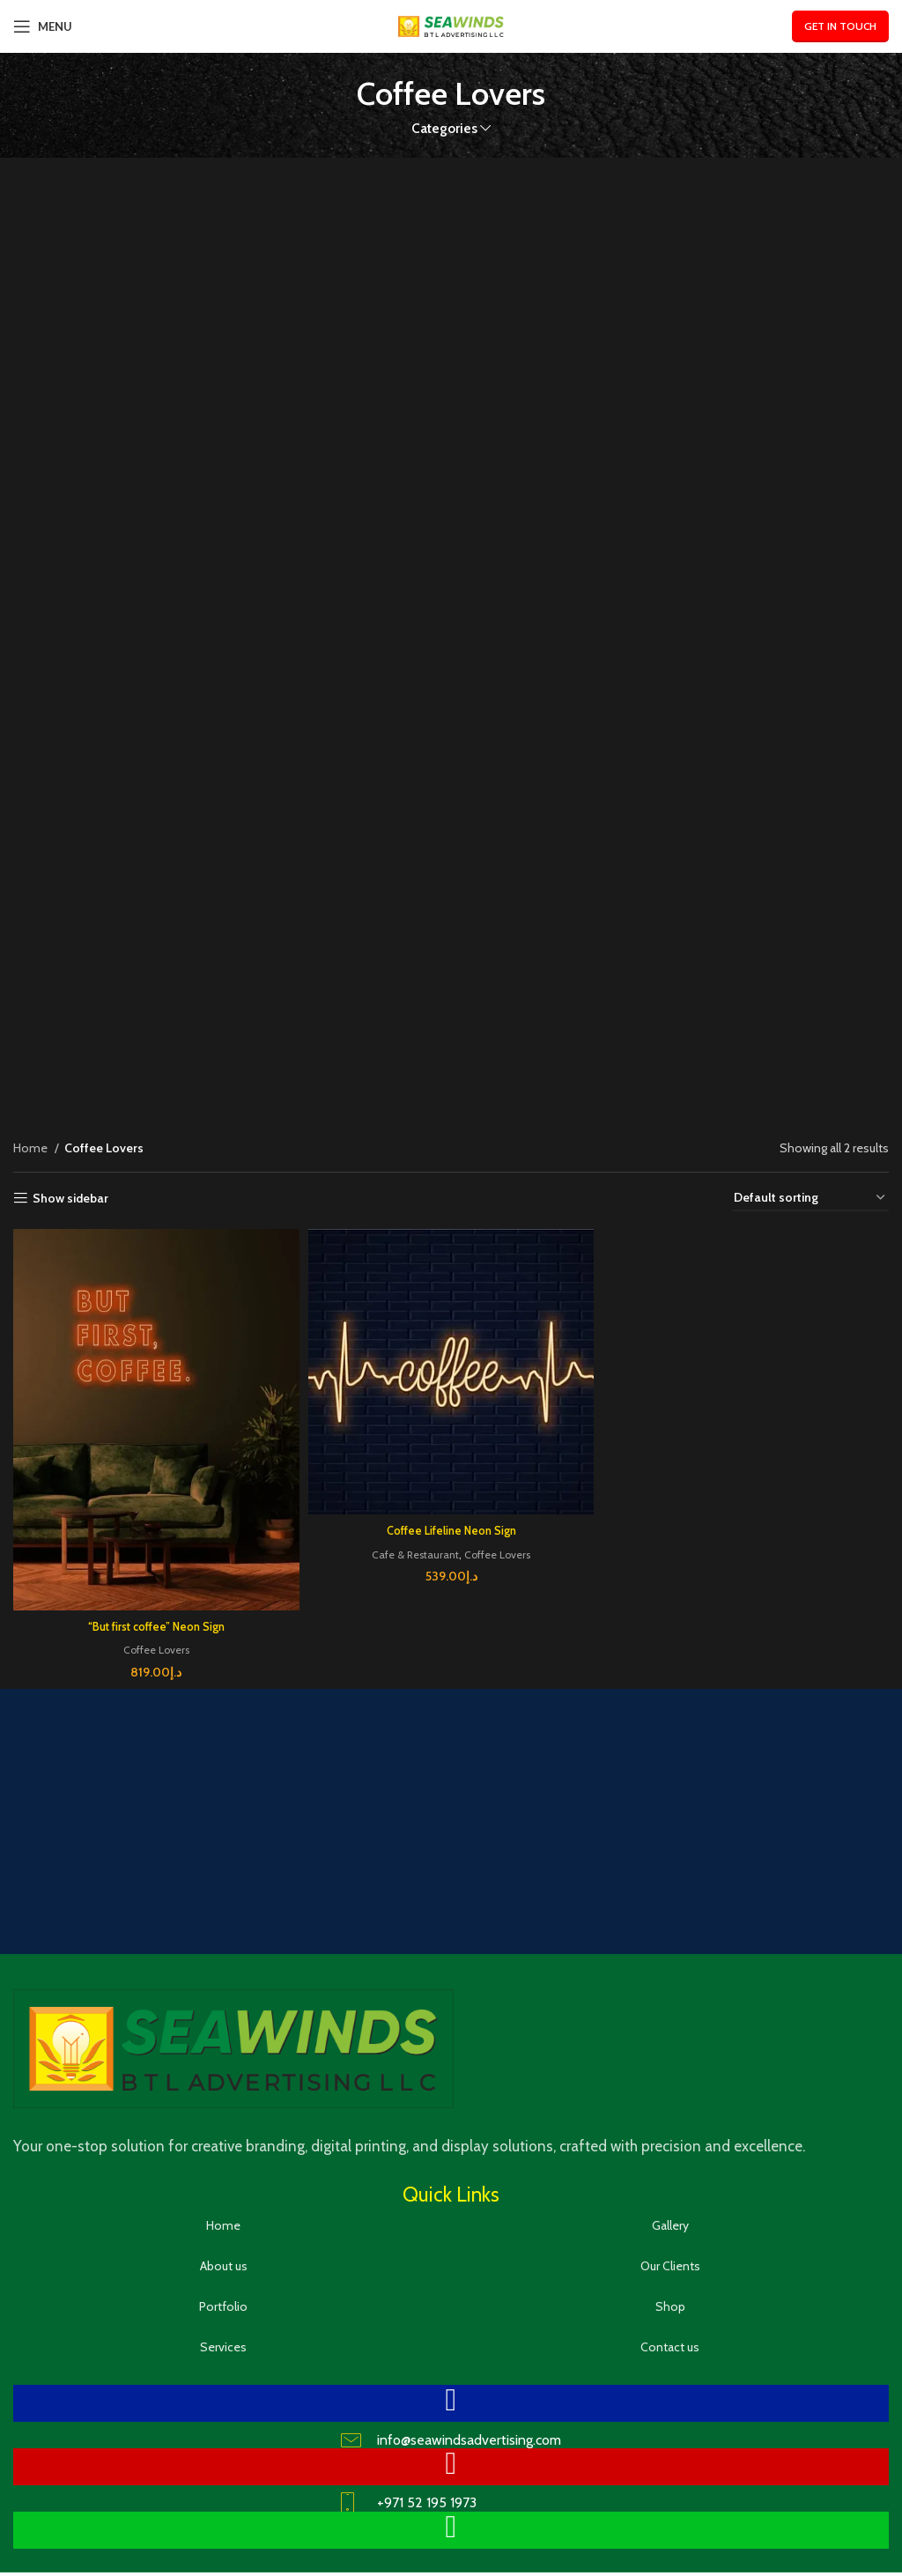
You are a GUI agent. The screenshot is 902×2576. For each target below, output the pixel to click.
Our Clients (670, 2258)
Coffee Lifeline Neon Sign (451, 1525)
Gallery (670, 2217)
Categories (444, 128)
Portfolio (223, 2298)
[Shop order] (810, 1198)
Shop (670, 2298)
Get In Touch (840, 26)
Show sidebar (70, 1198)
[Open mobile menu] (42, 26)
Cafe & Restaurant (412, 1548)
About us (224, 2258)
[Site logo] (451, 25)
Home (31, 1148)
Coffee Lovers (153, 1641)
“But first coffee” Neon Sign (154, 1618)
